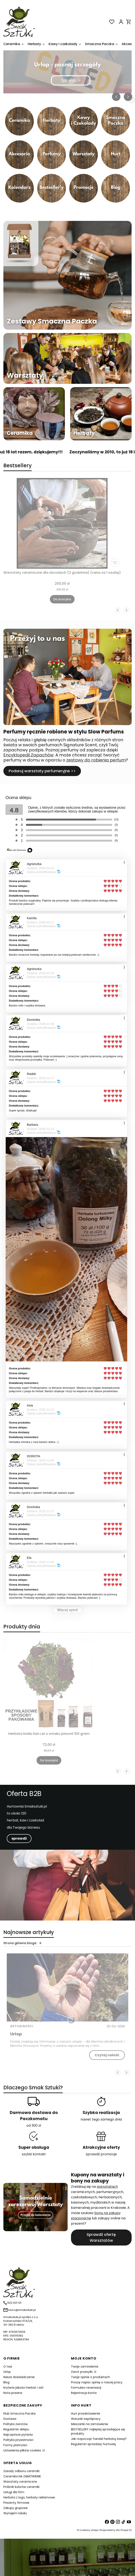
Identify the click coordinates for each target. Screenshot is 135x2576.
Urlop (7, 2372)
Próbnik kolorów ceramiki (21, 2487)
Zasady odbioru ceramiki (21, 2471)
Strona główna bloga (22, 1943)
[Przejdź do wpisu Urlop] (67, 1987)
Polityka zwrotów (15, 2424)
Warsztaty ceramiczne (20, 2481)
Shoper (124, 2530)
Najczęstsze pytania (18, 2434)
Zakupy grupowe (15, 2508)
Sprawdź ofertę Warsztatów (101, 2237)
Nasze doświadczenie (19, 2377)
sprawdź (19, 1838)
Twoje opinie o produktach (90, 2377)
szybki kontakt (34, 2154)
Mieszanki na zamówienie (89, 2424)
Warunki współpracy (86, 2419)
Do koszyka (62, 599)
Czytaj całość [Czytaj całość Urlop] (107, 2055)
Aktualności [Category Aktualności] (21, 2026)
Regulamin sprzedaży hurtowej (93, 2444)
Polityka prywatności (18, 2440)
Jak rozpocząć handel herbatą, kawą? (99, 2439)
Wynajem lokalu (15, 2513)
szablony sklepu (89, 2530)
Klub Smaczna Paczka (19, 2413)
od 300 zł (33, 2125)
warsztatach (107, 2186)
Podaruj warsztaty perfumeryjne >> (42, 771)
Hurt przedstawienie (85, 2413)
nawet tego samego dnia (101, 2119)
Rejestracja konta (84, 2393)
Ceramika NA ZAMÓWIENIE (22, 2476)
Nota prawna (12, 2393)
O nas (7, 2366)
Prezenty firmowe (16, 2503)
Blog (6, 2382)
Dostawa (9, 2419)
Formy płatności (15, 2445)
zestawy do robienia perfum (96, 760)
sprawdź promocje (101, 2154)
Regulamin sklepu (16, 2429)
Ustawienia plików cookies (22, 2450)
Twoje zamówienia (84, 2366)
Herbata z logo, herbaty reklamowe (29, 2497)
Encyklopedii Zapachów (28, 755)
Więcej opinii (67, 1610)
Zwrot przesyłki (82, 2372)
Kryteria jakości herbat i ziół (23, 2387)
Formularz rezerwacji (86, 2387)
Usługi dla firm (13, 2492)
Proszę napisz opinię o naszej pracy (97, 2382)
